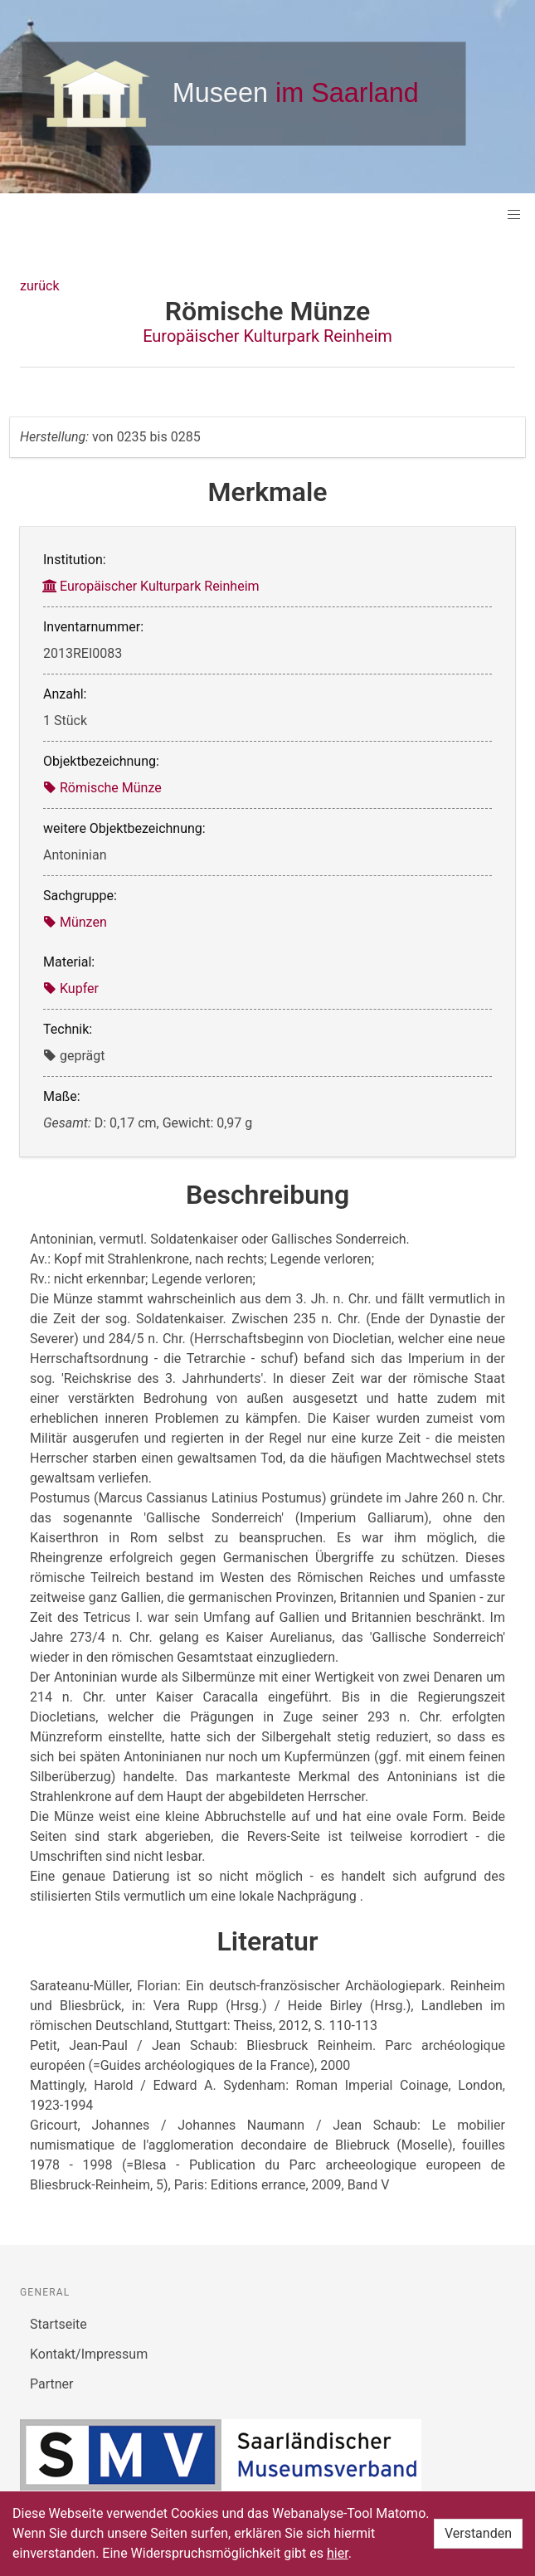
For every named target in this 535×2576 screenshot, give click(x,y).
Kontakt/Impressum (89, 2354)
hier (337, 2553)
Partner (52, 2384)
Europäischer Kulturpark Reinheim (267, 336)
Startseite (58, 2324)
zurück (39, 286)
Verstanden (478, 2533)
